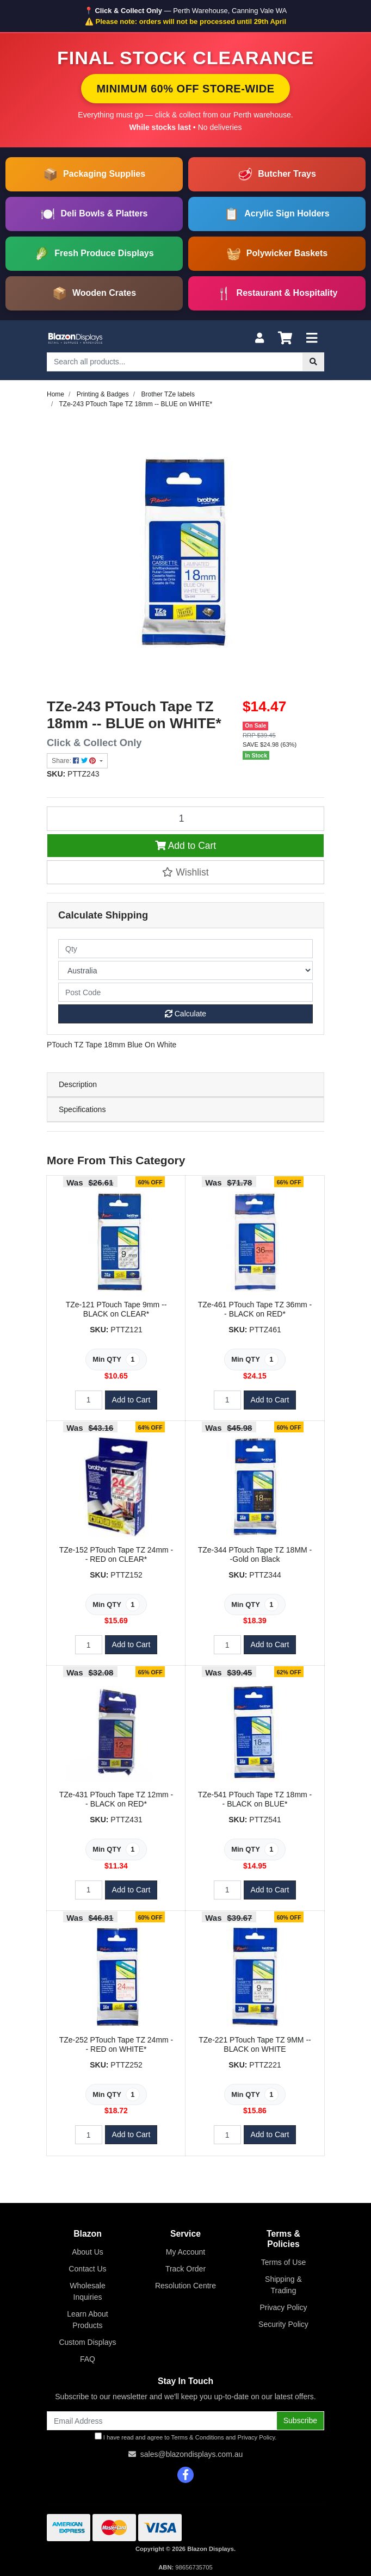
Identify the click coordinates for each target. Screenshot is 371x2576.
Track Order (185, 2268)
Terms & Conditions (197, 2437)
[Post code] (185, 992)
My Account (185, 2252)
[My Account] (259, 338)
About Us (87, 2252)
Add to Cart (185, 845)
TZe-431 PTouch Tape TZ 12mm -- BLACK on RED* (116, 1799)
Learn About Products (87, 2320)
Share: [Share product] (75, 761)
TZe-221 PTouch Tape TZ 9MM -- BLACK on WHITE (255, 2044)
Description (78, 1084)
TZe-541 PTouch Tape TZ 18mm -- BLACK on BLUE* (255, 1799)
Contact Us (87, 2268)
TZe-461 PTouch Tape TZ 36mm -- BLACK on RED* (255, 1309)
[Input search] (175, 361)
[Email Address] (162, 2420)
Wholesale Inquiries (87, 2291)
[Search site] (313, 361)
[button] (185, 872)
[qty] (185, 948)
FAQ (87, 2359)
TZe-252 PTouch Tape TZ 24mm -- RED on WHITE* (116, 2044)
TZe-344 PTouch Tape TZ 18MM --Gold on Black (255, 1554)
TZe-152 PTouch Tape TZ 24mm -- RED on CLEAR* (116, 1554)
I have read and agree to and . (186, 2436)
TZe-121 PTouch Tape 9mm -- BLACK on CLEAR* (116, 1309)
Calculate (185, 1013)
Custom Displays (87, 2342)
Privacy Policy (283, 2307)
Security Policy (283, 2324)
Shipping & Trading (283, 2285)
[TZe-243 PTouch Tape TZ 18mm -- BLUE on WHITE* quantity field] (185, 818)
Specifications (82, 1109)
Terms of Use (283, 2262)
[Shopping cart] (285, 338)
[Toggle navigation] (311, 338)
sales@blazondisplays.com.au (191, 2454)
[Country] (185, 970)
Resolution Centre (185, 2285)
